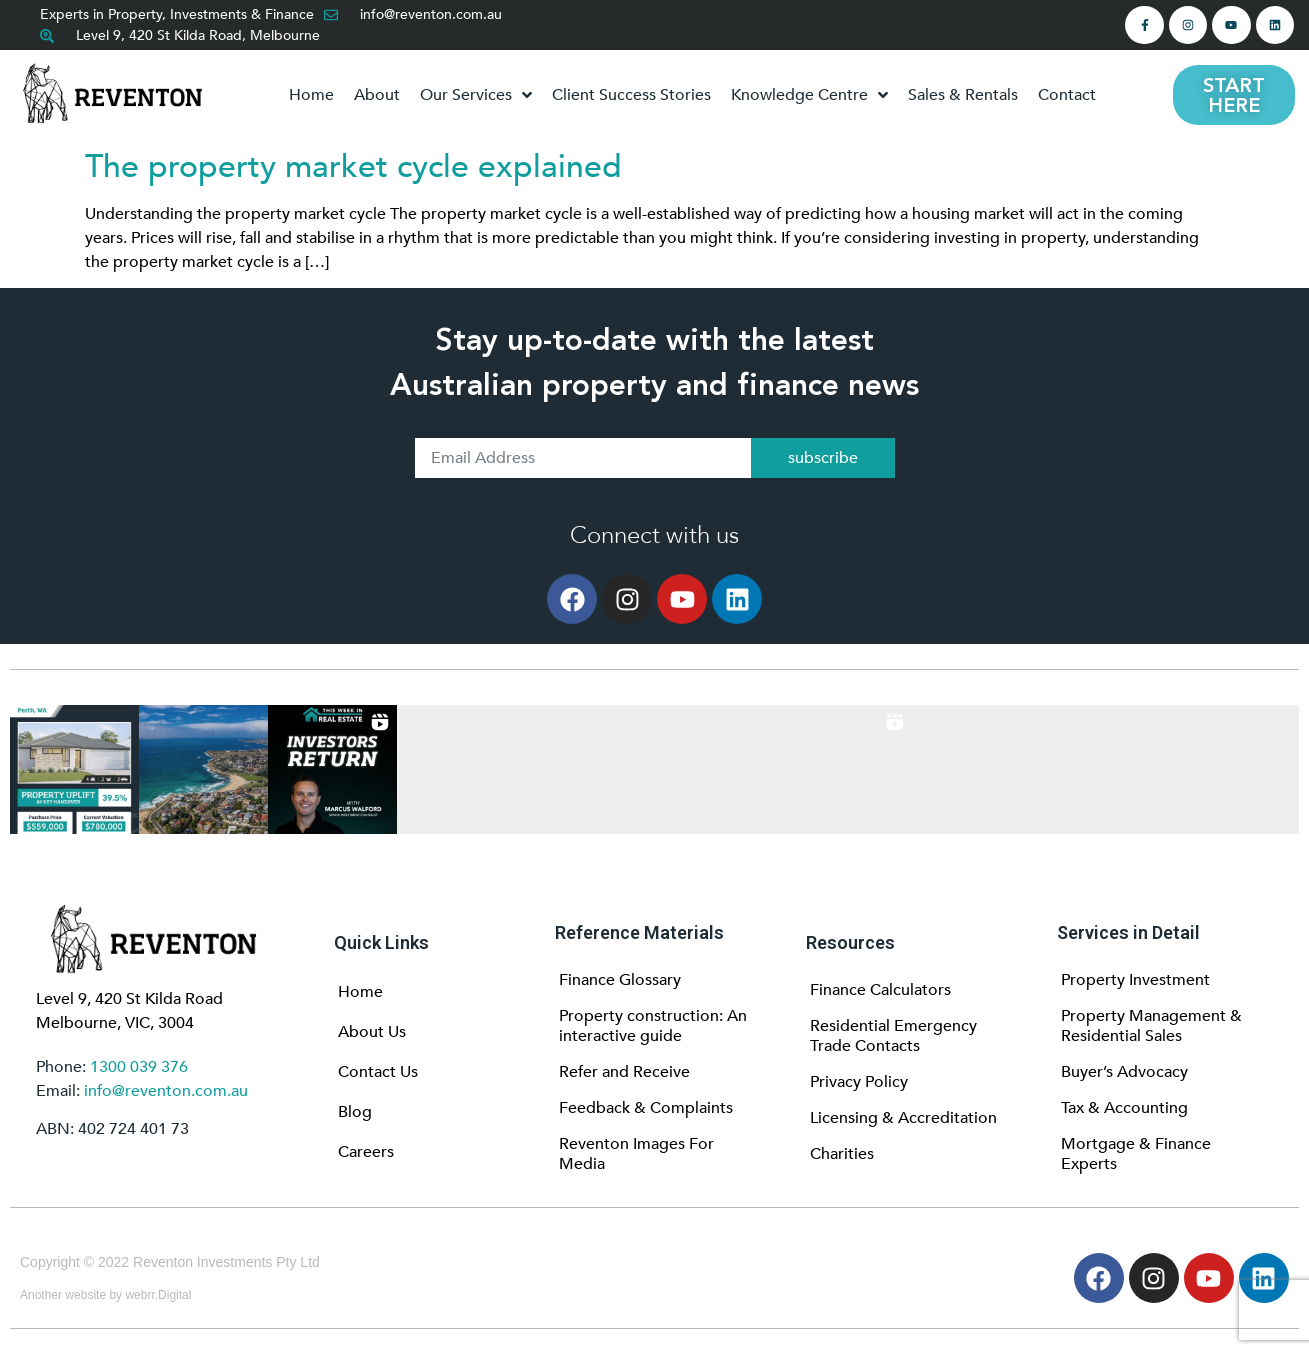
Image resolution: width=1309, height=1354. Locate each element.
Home (360, 992)
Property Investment (1135, 980)
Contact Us (378, 1072)
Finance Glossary (620, 980)
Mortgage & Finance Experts (1136, 1154)
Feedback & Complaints (646, 1108)
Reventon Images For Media (636, 1154)
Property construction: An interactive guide (653, 1026)
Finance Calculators (880, 990)
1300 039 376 (139, 1067)
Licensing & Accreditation (903, 1118)
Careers (366, 1152)
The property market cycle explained (353, 167)
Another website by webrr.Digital (105, 1295)
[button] (74, 769)
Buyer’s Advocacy (1124, 1072)
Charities (842, 1154)
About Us (372, 1032)
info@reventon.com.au (166, 1091)
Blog (355, 1112)
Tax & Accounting (1124, 1108)
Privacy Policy (859, 1082)
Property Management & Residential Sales (1151, 1026)
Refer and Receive (624, 1072)
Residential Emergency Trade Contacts (893, 1036)
